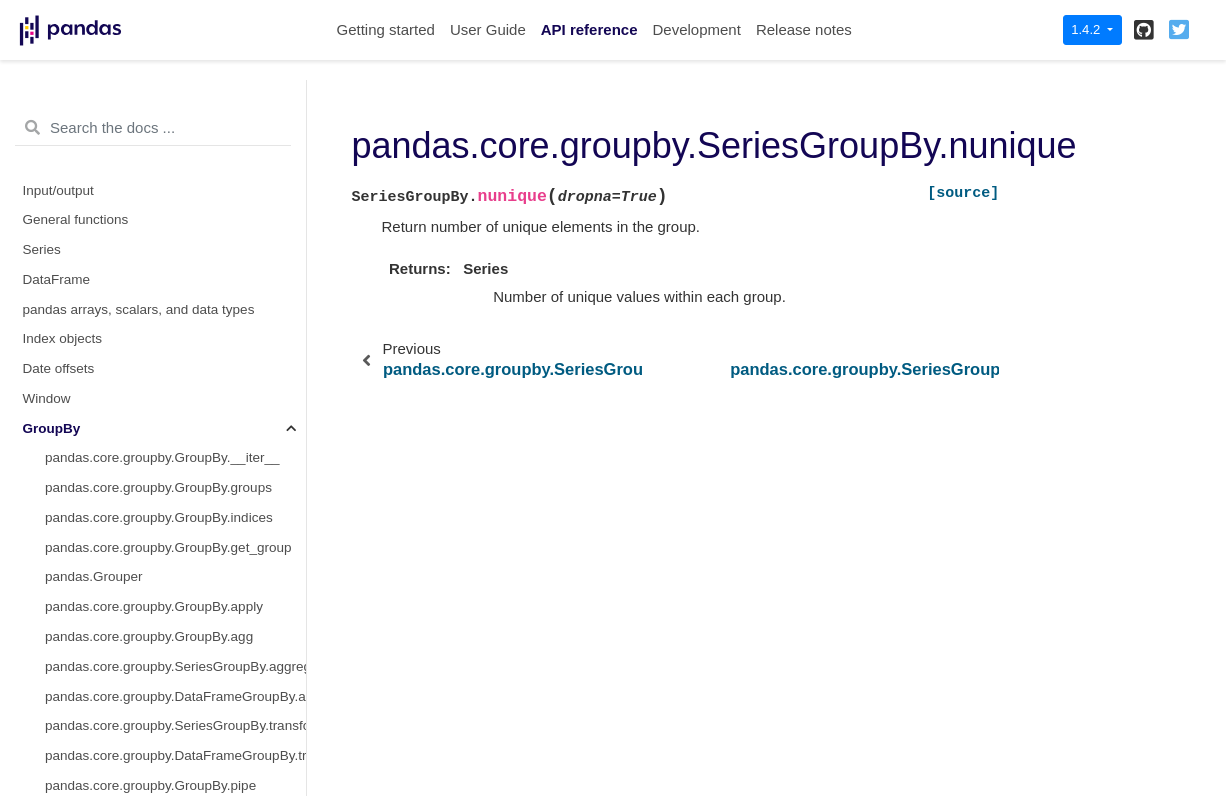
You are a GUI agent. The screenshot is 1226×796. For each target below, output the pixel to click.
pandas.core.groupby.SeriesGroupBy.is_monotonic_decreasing (175, 526)
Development (696, 29)
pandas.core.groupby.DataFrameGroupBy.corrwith (175, 556)
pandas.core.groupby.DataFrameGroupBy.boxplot (175, 586)
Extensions (56, 735)
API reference (589, 29)
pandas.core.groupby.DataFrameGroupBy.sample (175, 110)
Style (38, 646)
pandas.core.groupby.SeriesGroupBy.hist (167, 318)
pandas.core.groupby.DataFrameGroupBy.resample (175, 80)
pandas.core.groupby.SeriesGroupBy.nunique (175, 407)
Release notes (804, 29)
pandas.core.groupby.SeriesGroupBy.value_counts (175, 467)
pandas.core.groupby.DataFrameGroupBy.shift (175, 140)
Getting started (386, 29)
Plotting (45, 675)
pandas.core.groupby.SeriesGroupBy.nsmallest (175, 378)
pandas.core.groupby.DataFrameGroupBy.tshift (175, 259)
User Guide (488, 29)
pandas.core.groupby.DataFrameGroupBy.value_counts (175, 288)
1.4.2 (1087, 29)
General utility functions (93, 705)
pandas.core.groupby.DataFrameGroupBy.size (175, 169)
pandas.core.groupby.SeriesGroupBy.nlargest (175, 348)
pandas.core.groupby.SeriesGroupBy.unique (175, 437)
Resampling (58, 616)
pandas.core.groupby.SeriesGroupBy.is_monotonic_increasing (175, 497)
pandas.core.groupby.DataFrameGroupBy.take (175, 229)
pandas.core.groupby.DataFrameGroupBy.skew (175, 199)
